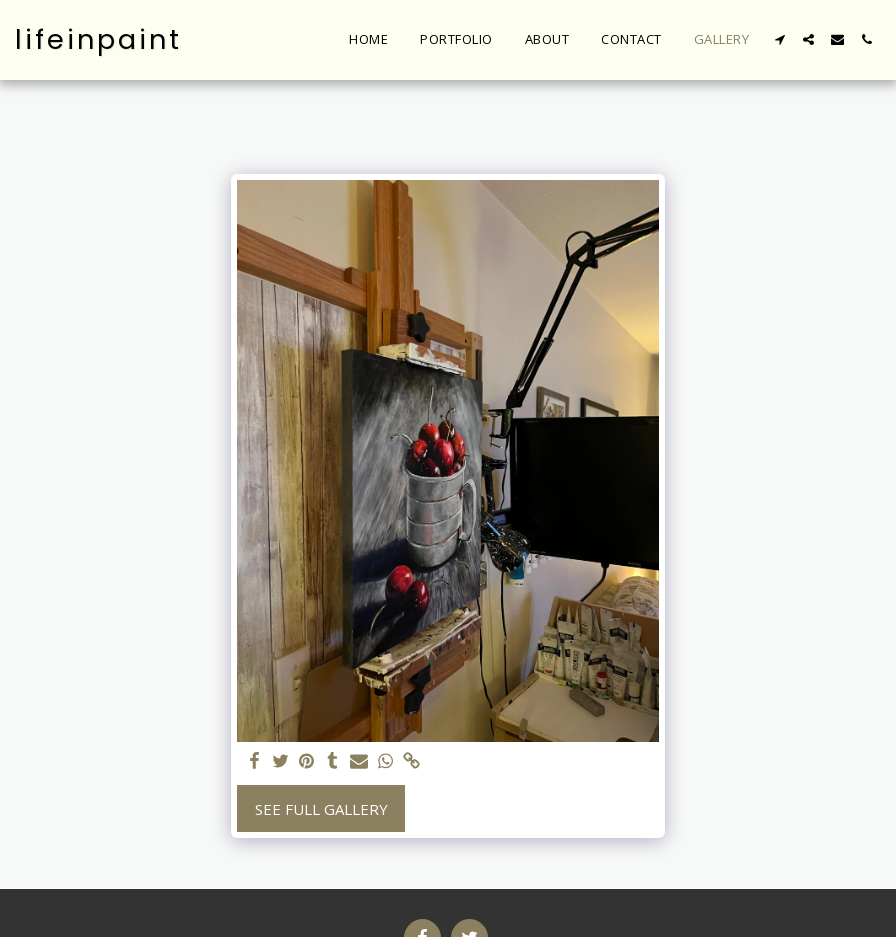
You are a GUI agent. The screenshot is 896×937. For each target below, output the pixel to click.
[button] (779, 39)
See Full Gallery (321, 809)
